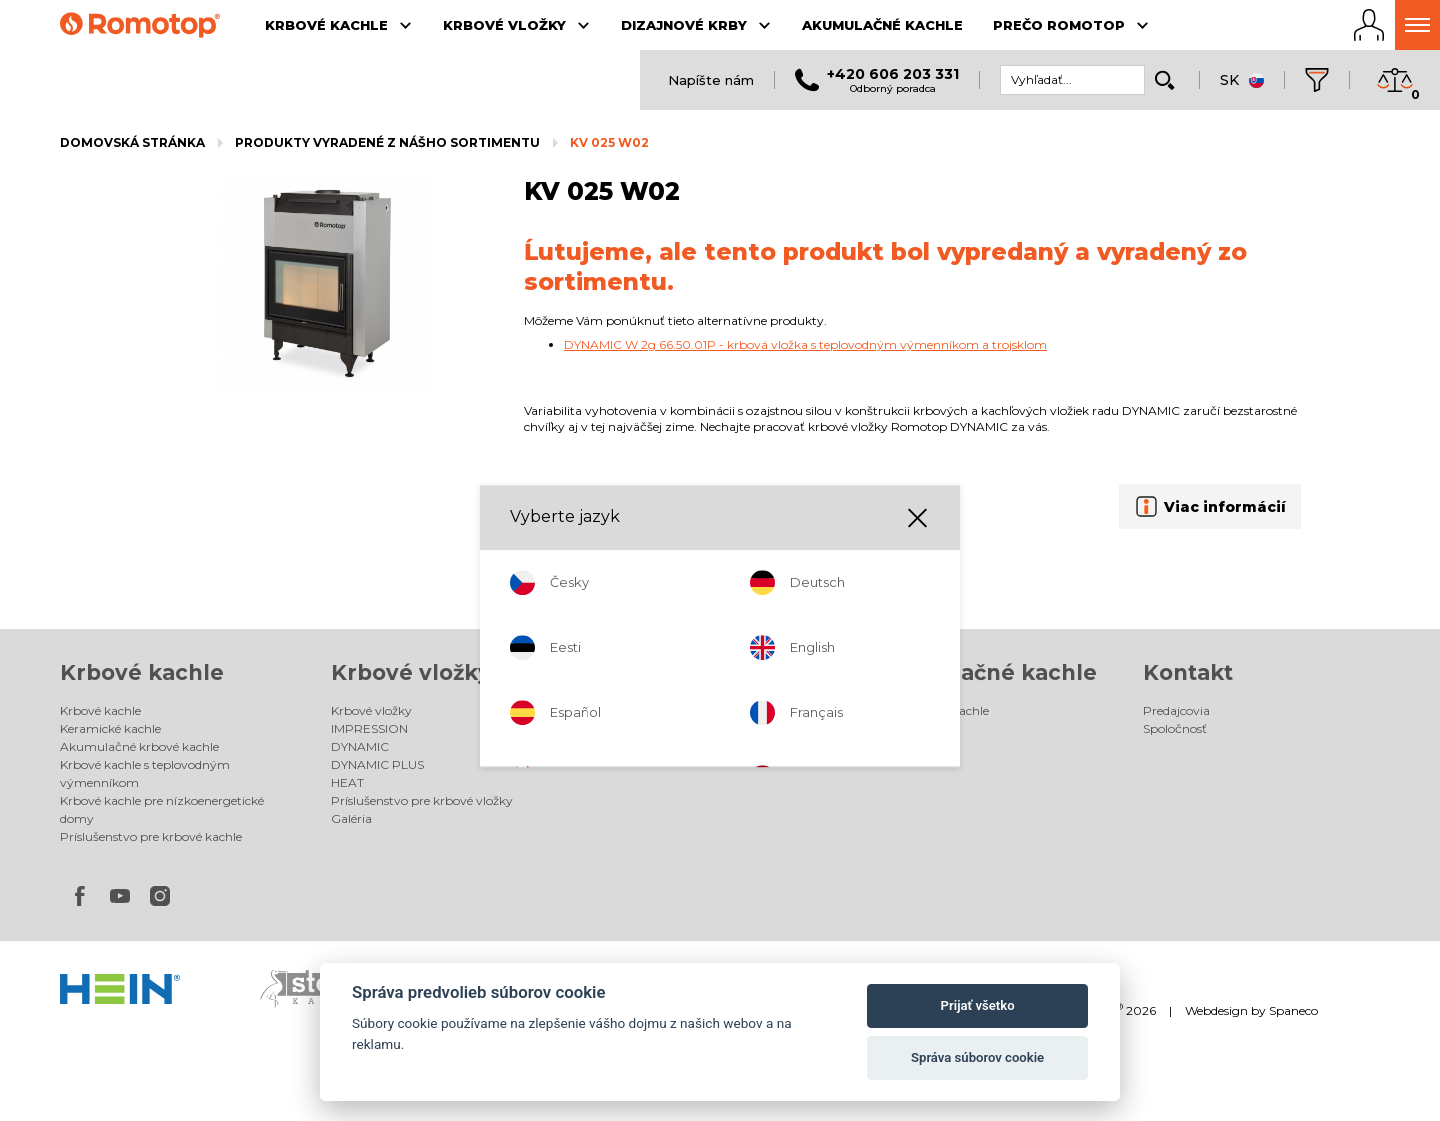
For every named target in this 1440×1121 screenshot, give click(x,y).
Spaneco (1293, 1010)
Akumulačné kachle (985, 672)
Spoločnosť (1175, 728)
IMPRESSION (369, 728)
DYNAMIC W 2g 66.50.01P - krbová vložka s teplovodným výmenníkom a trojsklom (805, 344)
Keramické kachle (110, 728)
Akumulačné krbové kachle (139, 746)
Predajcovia (1176, 710)
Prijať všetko (978, 1005)
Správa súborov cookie (977, 1057)
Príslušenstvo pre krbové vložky (422, 800)
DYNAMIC (360, 746)
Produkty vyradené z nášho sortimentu (387, 142)
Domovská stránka (132, 142)
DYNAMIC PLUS (377, 764)
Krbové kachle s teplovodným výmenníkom (145, 773)
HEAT (347, 782)
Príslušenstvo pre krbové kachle (151, 836)
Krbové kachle (142, 672)
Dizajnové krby (686, 672)
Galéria (351, 818)
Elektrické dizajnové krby (674, 728)
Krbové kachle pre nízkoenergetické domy (162, 809)
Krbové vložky (411, 672)
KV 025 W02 (609, 142)
